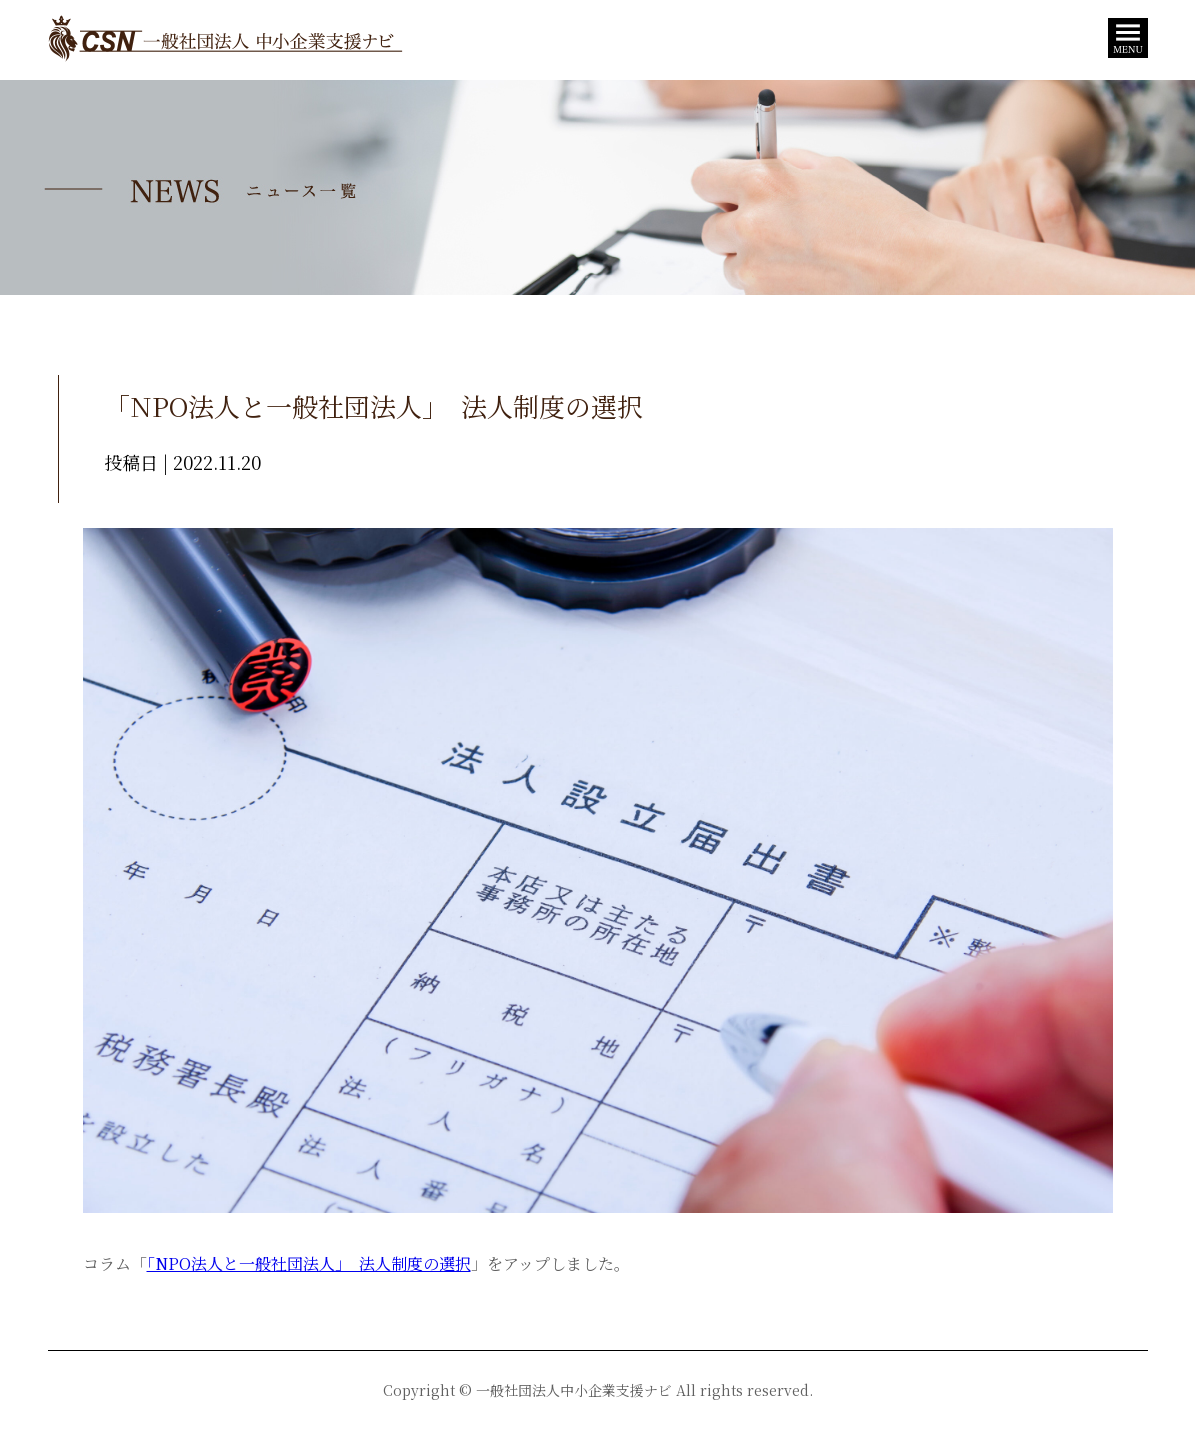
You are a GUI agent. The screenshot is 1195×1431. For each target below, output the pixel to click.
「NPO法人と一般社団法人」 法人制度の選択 (309, 1263)
